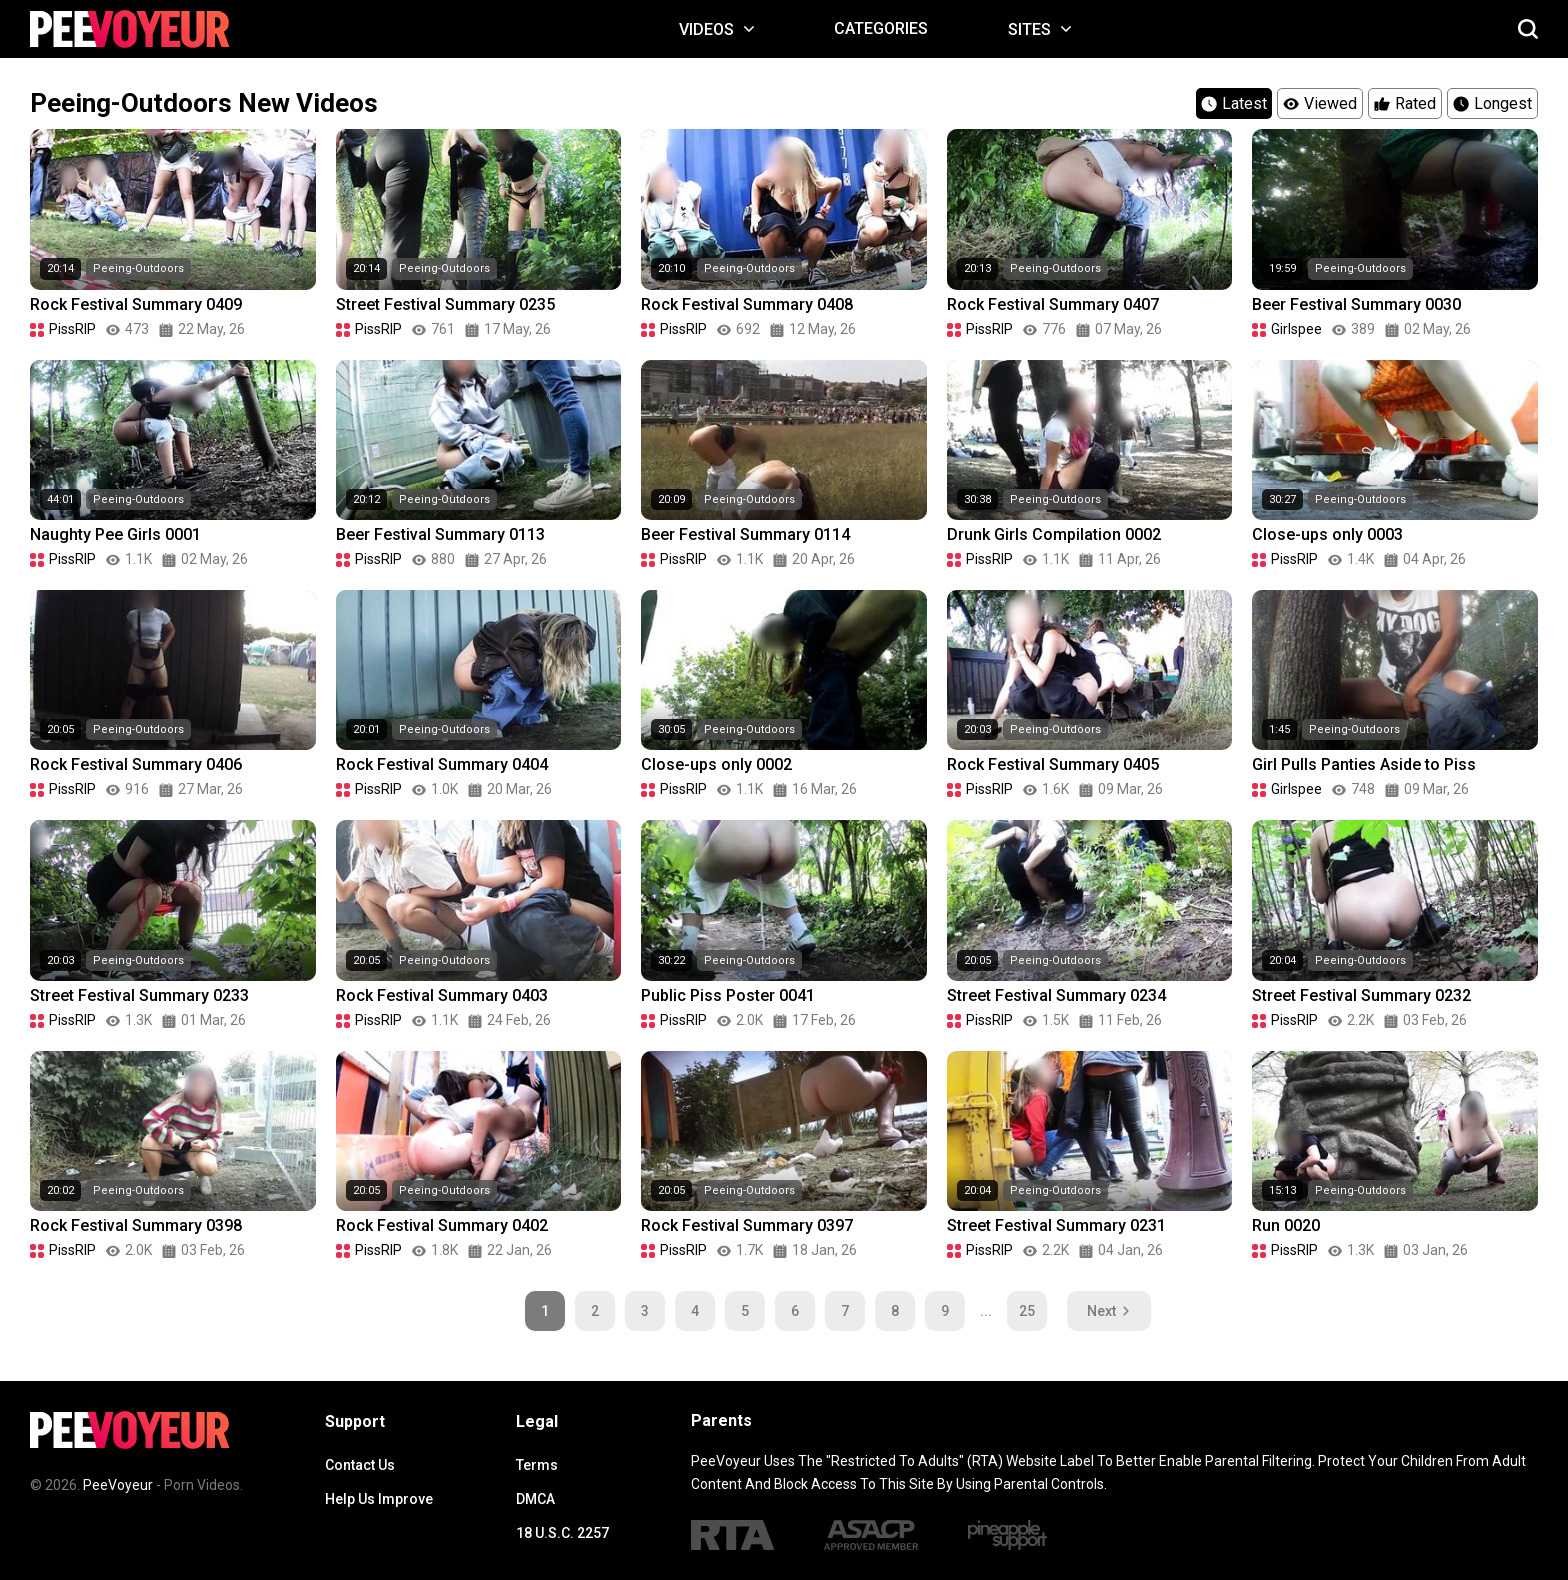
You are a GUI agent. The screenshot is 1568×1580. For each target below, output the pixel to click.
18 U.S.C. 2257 (562, 1533)
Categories (881, 28)
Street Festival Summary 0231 (1056, 1225)
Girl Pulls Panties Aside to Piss (1364, 764)
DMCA (535, 1499)
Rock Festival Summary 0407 (1053, 304)
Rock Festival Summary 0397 (747, 1225)
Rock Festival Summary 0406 (136, 764)
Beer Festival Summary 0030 (1356, 304)
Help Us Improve (379, 1499)
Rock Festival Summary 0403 (442, 995)
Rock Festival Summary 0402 (442, 1225)
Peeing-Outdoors (138, 268)
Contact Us (360, 1465)
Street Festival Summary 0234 (1056, 995)
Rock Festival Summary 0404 (442, 764)
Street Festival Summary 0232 (1361, 995)
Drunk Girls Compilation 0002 (1054, 534)
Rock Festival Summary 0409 (136, 304)
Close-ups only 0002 (716, 764)
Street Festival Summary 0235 (445, 304)
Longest (1492, 103)
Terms (537, 1465)
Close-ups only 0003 (1327, 534)
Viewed (1320, 103)
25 (1027, 1311)
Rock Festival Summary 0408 (747, 304)
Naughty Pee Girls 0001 (115, 534)
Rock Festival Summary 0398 (136, 1225)
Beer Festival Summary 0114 (745, 534)
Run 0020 (1286, 1225)
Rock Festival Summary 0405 (1053, 764)
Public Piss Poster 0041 (728, 995)
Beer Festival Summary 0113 (440, 534)
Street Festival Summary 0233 (139, 995)
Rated (1405, 103)
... (986, 1311)
